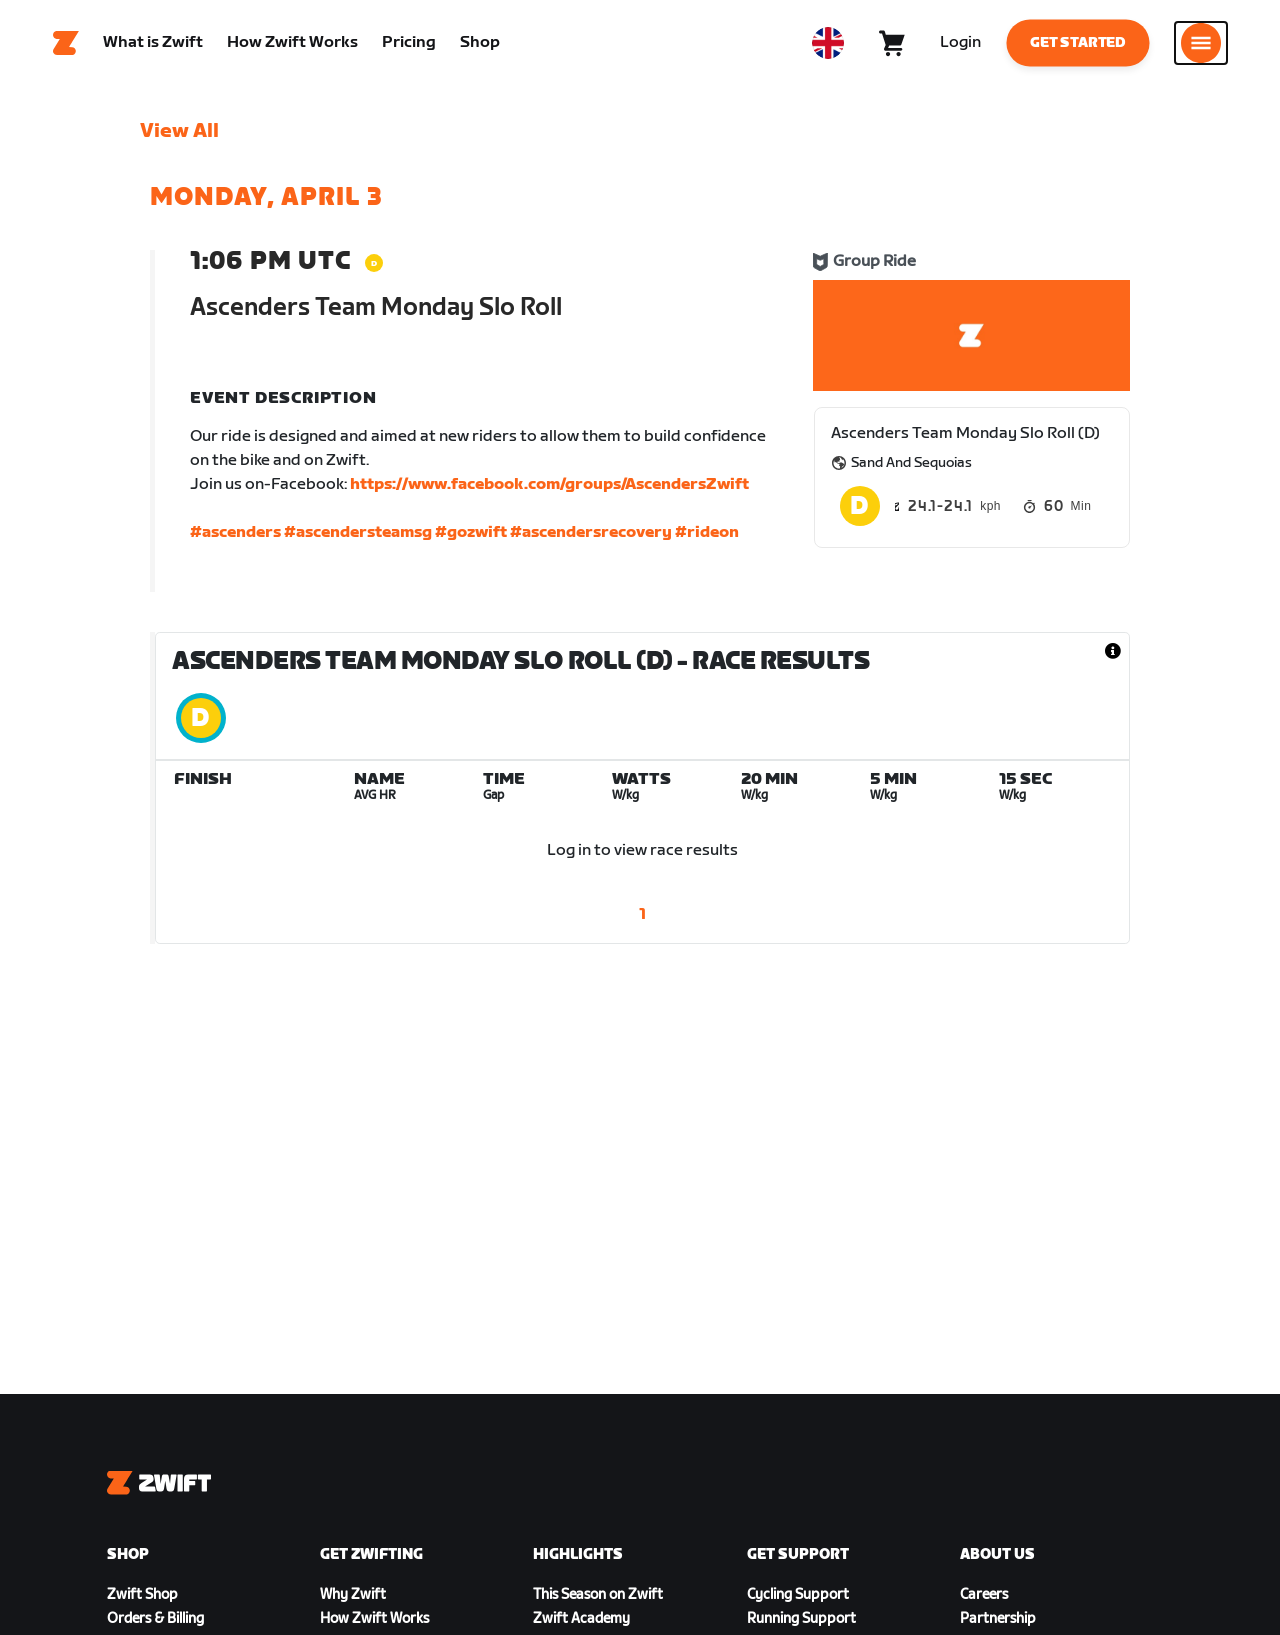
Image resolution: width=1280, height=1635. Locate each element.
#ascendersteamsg (358, 536)
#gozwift (471, 536)
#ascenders (235, 536)
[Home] (66, 45)
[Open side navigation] (1201, 45)
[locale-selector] (828, 45)
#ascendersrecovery (591, 536)
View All (179, 135)
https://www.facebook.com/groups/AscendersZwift (549, 488)
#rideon (707, 536)
